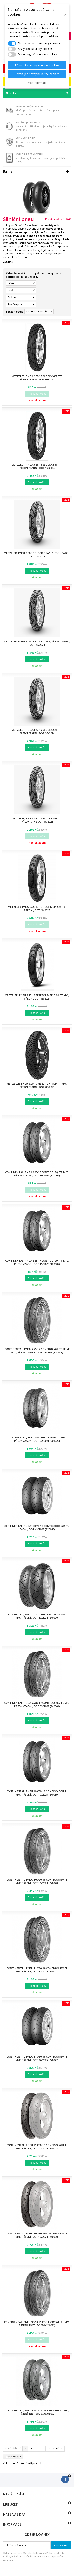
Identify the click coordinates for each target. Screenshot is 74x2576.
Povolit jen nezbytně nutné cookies (37, 74)
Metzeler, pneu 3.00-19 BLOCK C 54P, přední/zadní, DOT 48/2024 (37, 643)
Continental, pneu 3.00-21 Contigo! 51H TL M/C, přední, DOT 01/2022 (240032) (37, 2412)
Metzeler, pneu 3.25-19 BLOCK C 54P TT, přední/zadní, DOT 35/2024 (37, 731)
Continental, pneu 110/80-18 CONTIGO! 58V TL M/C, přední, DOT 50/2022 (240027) (37, 1969)
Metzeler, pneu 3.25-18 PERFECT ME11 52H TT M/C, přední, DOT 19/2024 (37, 996)
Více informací (37, 82)
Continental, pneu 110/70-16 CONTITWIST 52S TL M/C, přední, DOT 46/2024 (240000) (37, 1616)
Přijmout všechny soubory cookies (37, 65)
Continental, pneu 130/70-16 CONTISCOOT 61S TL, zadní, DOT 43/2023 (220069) (37, 1527)
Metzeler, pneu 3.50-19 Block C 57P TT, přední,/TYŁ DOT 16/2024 (37, 820)
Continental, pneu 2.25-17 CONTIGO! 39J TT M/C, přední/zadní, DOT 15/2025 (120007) (37, 1262)
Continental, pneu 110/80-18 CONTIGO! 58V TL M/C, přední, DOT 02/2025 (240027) (37, 2058)
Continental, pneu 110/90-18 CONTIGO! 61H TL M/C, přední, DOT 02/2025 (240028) (37, 2146)
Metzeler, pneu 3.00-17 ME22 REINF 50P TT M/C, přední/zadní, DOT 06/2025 (37, 1085)
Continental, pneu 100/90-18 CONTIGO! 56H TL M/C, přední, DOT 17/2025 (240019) (37, 1792)
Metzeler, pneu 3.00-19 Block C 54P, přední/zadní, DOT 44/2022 (37, 554)
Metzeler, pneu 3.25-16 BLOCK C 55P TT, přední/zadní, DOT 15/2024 (37, 466)
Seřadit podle (14, 311)
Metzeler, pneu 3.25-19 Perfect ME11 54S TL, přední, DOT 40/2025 (37, 908)
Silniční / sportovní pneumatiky (34, 225)
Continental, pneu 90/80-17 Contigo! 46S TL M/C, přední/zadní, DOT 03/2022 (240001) (37, 1704)
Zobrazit (9, 262)
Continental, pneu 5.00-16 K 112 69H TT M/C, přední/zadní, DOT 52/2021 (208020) (37, 1439)
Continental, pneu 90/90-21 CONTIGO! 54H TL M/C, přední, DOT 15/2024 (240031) (37, 2323)
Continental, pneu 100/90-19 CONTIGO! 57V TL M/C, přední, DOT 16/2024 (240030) (37, 2235)
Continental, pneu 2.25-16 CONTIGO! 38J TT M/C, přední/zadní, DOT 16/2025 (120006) (37, 1173)
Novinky (11, 93)
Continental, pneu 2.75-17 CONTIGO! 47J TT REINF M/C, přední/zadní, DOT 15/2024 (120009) (37, 1350)
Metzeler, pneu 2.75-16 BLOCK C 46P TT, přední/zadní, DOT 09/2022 (37, 377)
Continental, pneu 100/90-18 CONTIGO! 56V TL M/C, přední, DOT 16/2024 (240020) (37, 1881)
